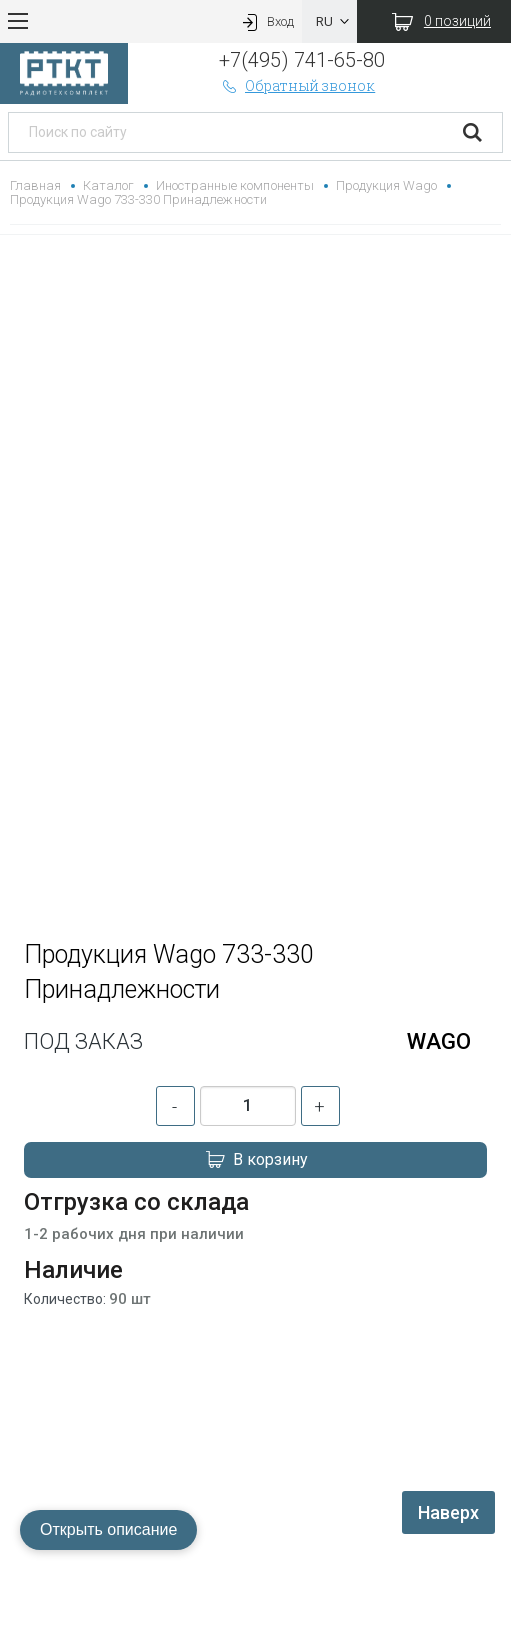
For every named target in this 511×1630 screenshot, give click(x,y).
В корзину (256, 1160)
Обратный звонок (297, 85)
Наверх (448, 1512)
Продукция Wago (386, 185)
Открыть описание (108, 1529)
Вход (266, 21)
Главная (35, 185)
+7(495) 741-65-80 (301, 60)
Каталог (108, 185)
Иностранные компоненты (234, 185)
